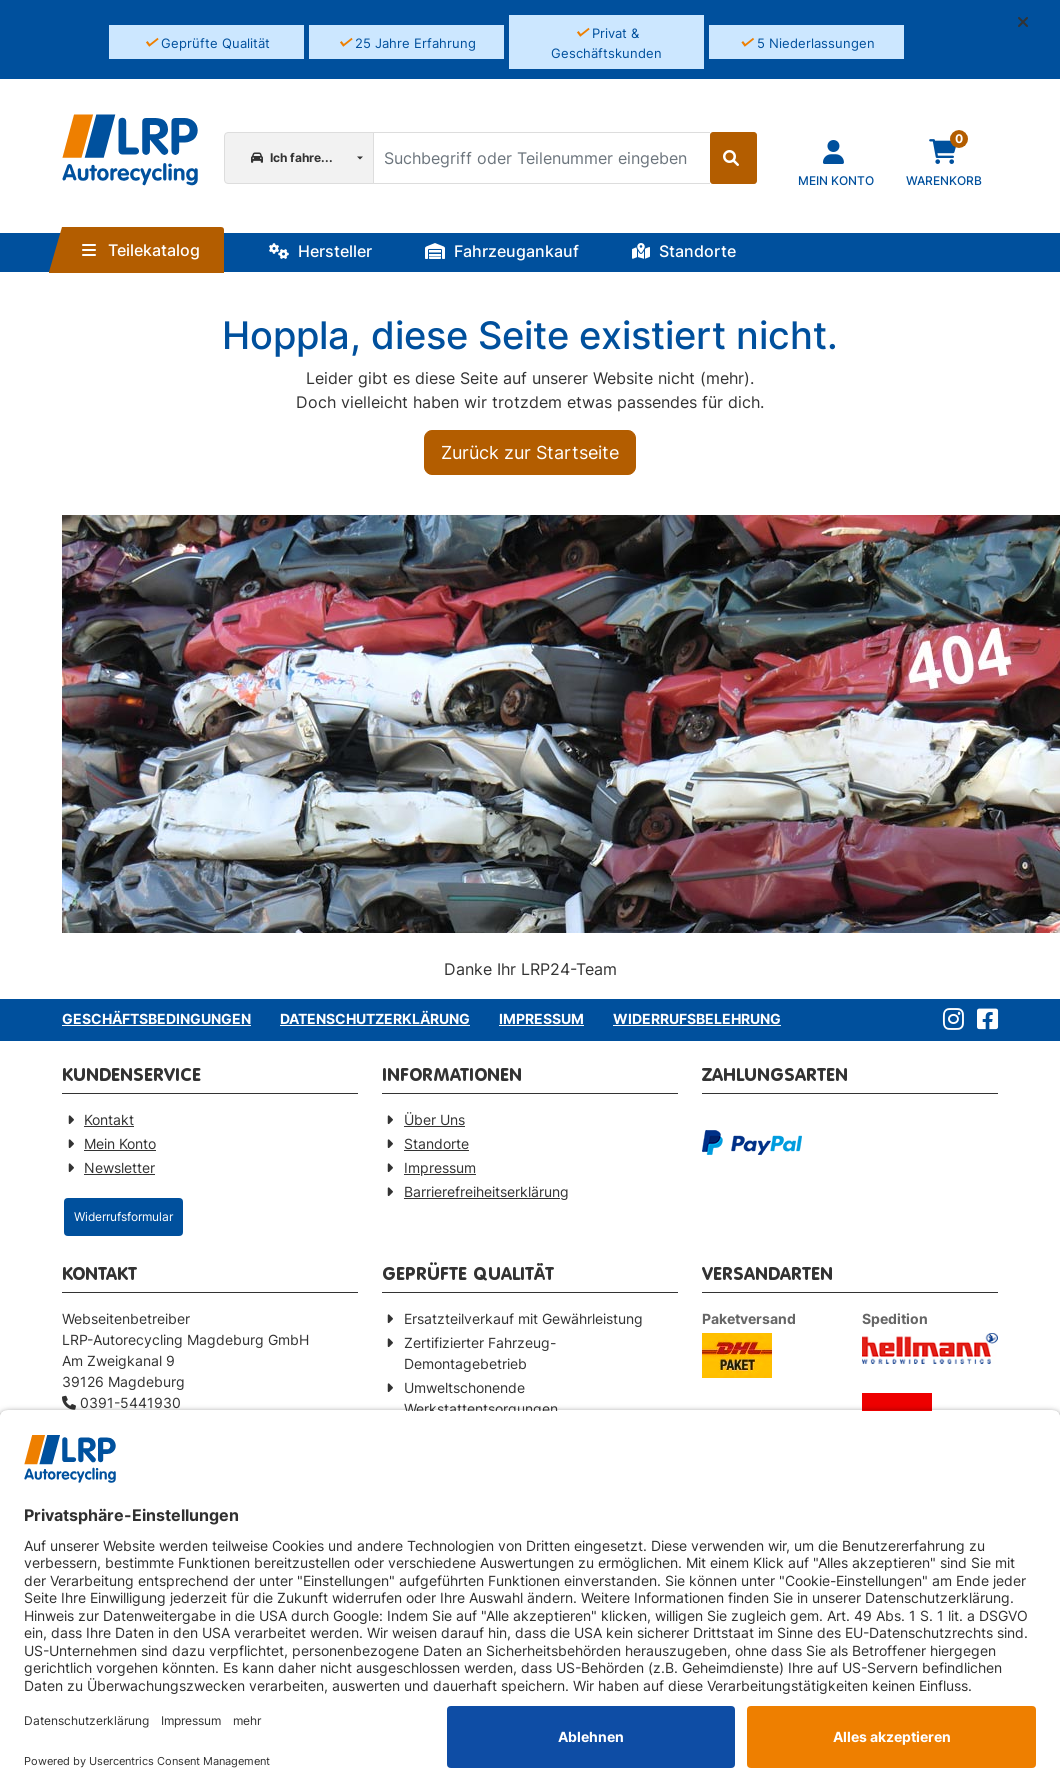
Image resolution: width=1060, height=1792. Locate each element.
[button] (1031, 22)
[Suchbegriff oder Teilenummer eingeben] (540, 158)
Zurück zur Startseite (530, 452)
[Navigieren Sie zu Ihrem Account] (836, 161)
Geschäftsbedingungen (156, 1018)
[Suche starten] (733, 158)
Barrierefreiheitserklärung (486, 1191)
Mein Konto (120, 1143)
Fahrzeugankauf (502, 251)
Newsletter (119, 1167)
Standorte (684, 251)
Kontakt (109, 1119)
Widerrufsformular (123, 1216)
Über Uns (434, 1119)
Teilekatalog (141, 250)
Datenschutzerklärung (375, 1018)
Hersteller (320, 251)
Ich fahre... (292, 157)
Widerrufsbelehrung (697, 1018)
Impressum (541, 1018)
